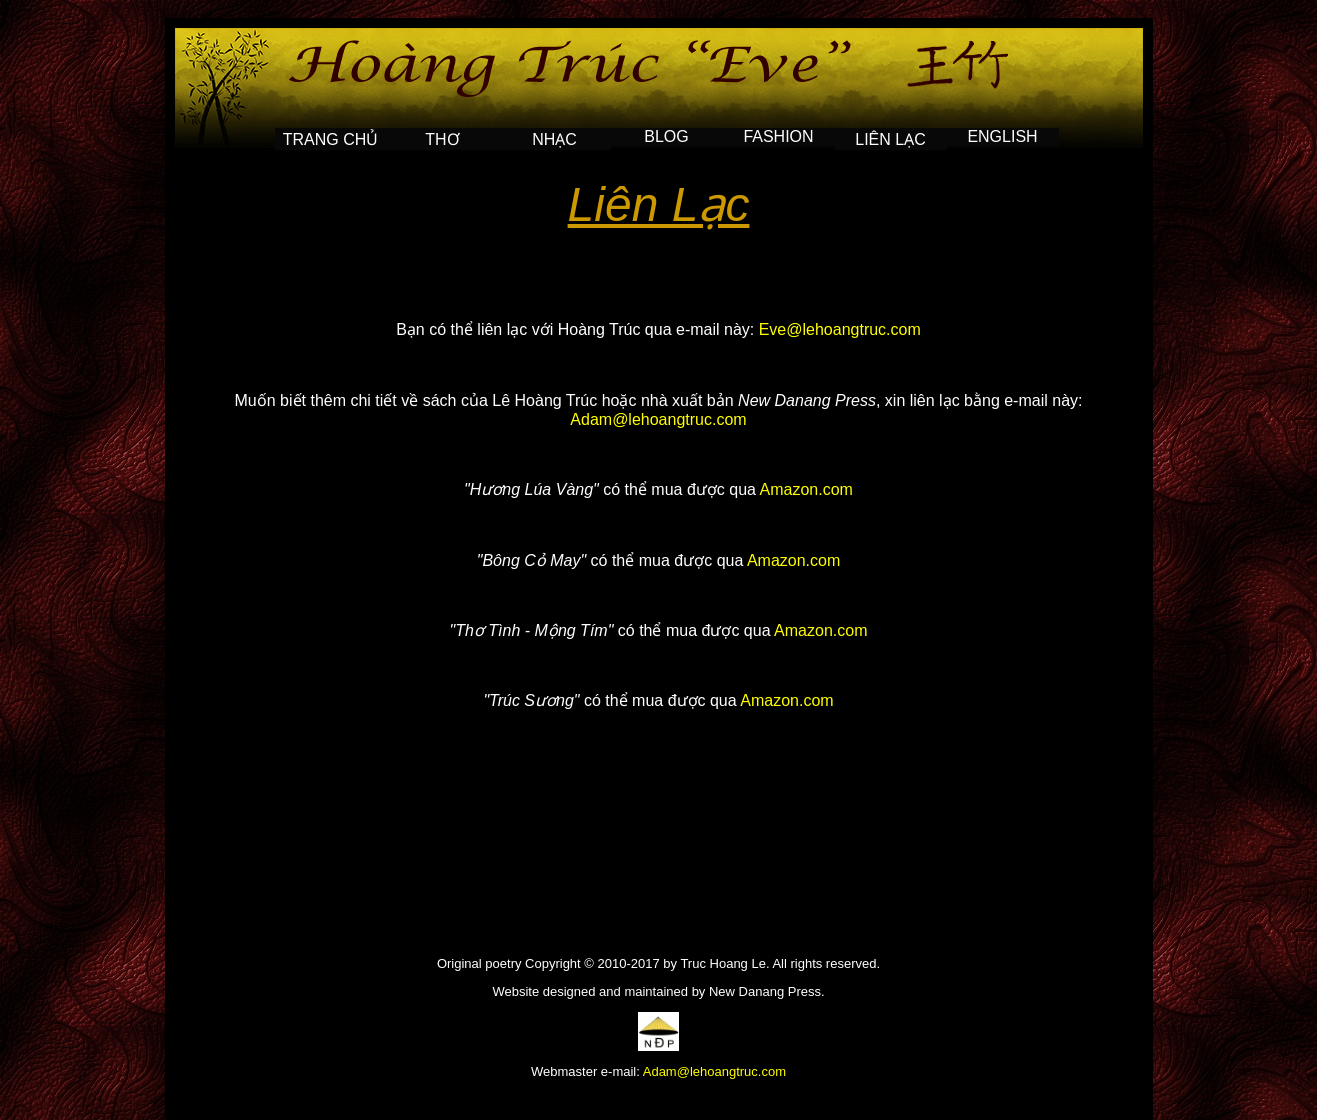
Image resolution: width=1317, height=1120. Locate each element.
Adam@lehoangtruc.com (658, 419)
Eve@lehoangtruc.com (840, 329)
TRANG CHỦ (331, 139)
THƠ (442, 139)
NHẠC (554, 139)
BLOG (666, 136)
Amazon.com (806, 489)
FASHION (778, 136)
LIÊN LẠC (890, 139)
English (1002, 136)
